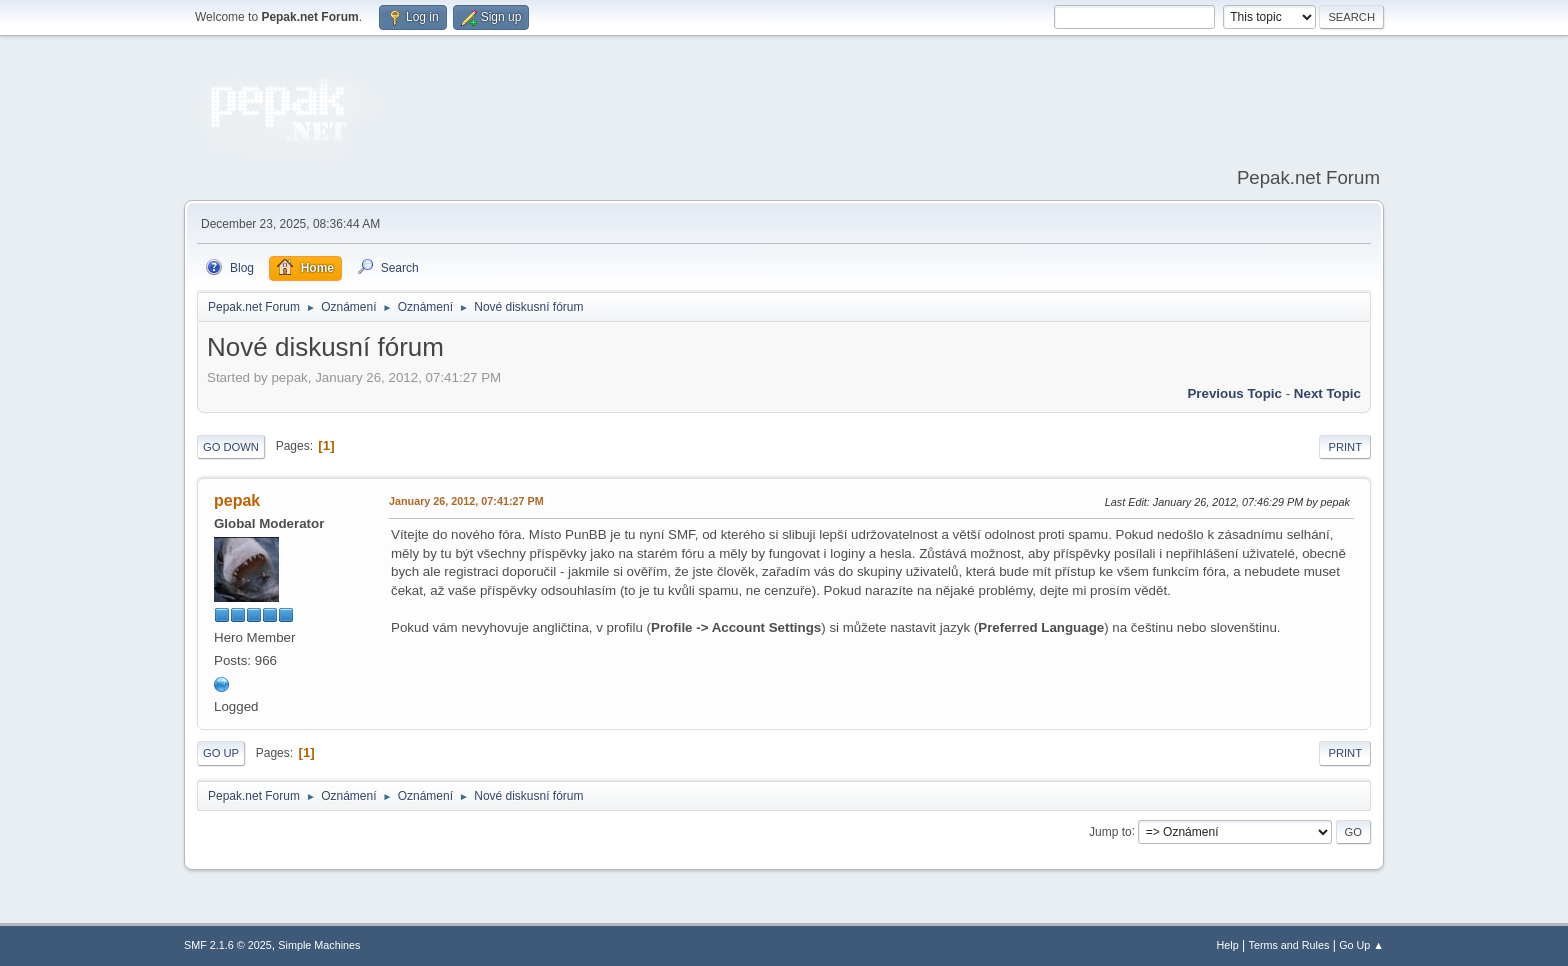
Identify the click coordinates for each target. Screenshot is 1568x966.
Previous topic (1234, 393)
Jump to (1110, 831)
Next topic (1327, 393)
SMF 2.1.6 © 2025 (228, 945)
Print (1345, 447)
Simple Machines (319, 945)
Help (1228, 945)
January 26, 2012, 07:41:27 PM (466, 501)
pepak (237, 500)
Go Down (231, 447)
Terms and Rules (1289, 945)
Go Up (221, 753)
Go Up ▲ (1361, 945)
